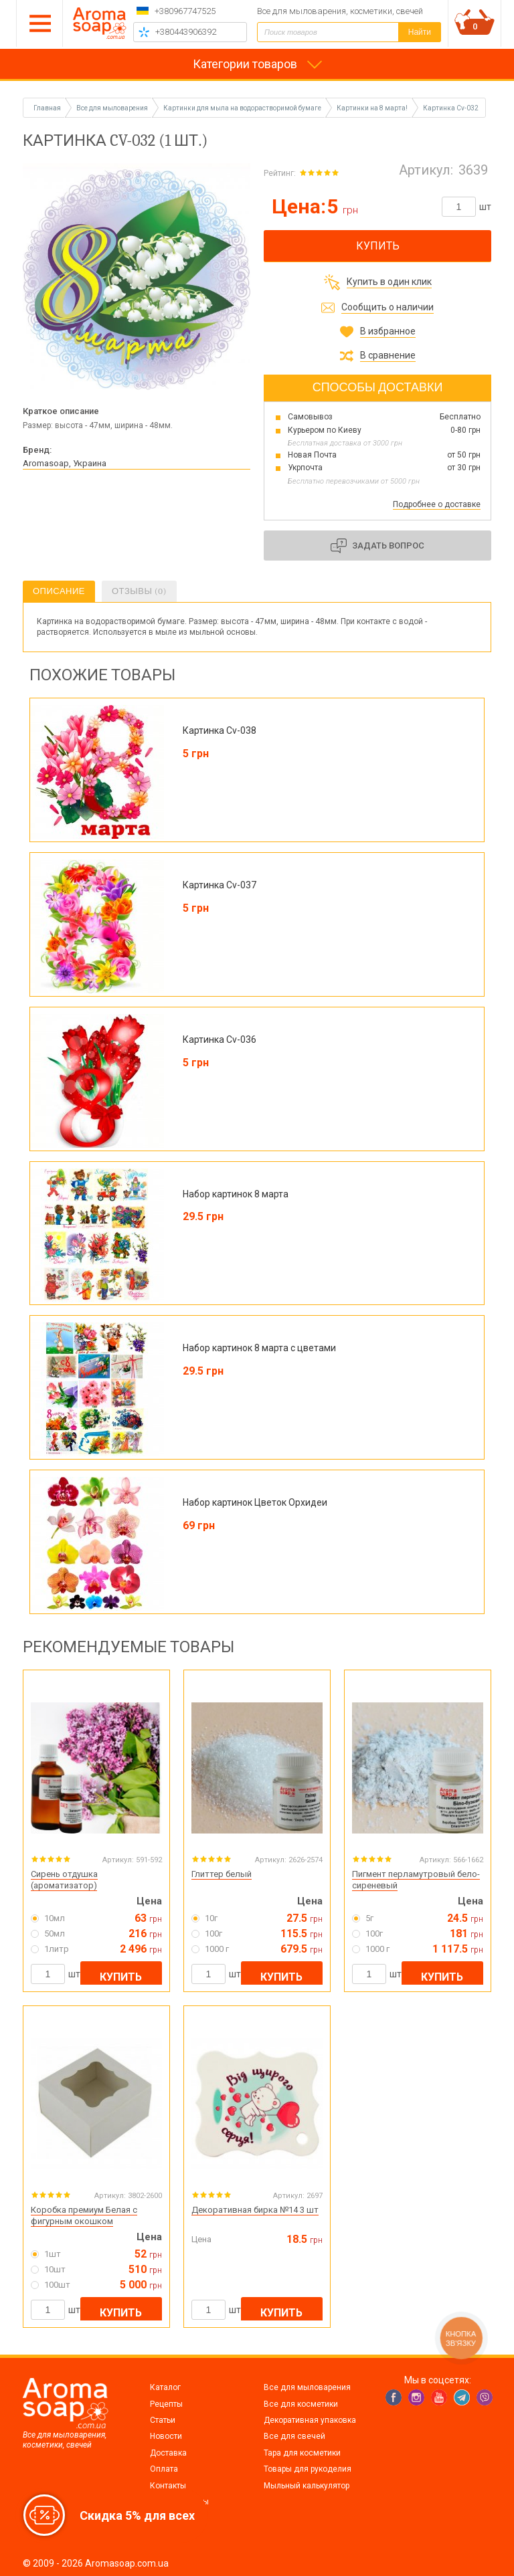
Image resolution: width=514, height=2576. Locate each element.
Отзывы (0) (139, 591)
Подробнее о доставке (437, 504)
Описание (59, 591)
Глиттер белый (221, 1874)
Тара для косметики (302, 2453)
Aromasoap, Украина (64, 463)
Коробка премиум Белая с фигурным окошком (84, 2215)
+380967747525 (185, 11)
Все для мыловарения (307, 2387)
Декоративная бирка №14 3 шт (255, 2210)
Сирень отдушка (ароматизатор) (64, 1879)
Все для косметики (301, 2404)
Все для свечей (294, 2436)
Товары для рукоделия (307, 2469)
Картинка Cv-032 (451, 108)
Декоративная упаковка (310, 2420)
